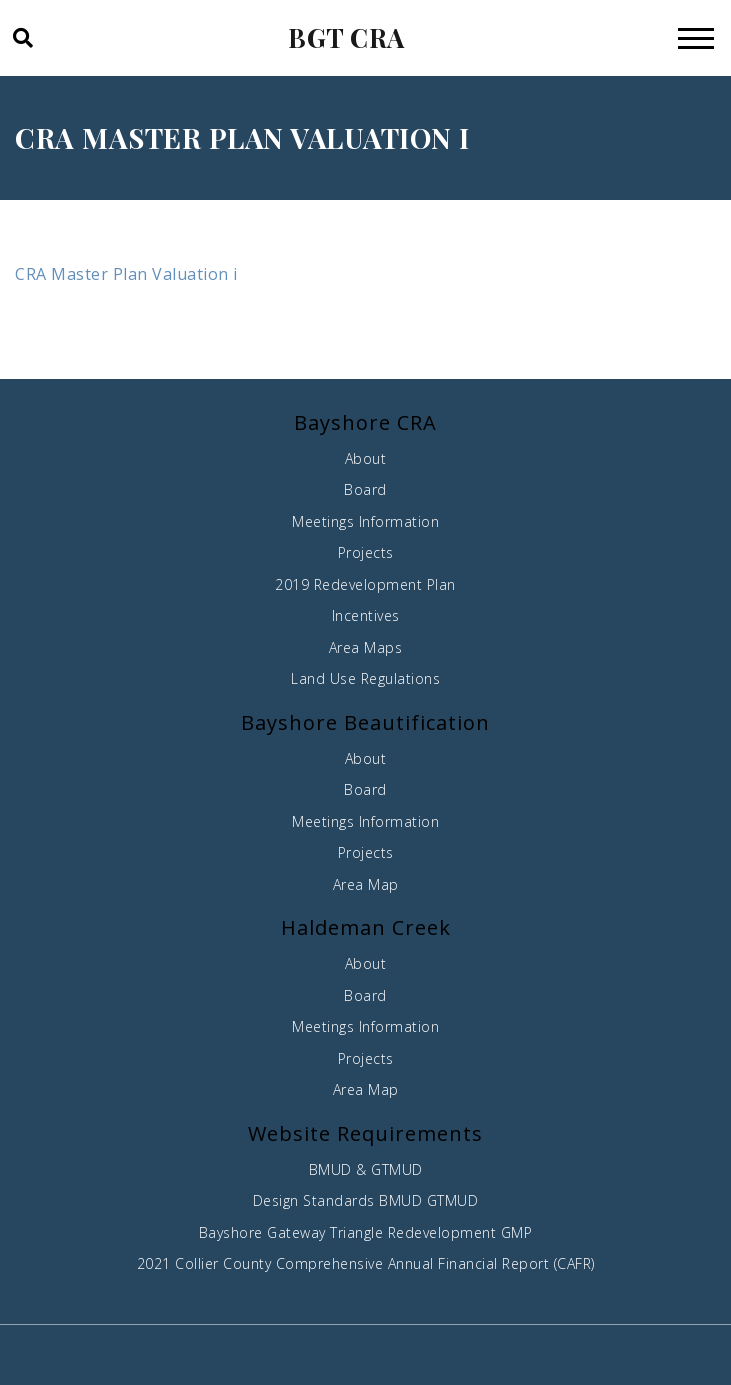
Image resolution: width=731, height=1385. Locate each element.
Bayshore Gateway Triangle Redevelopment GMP (366, 1232)
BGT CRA (346, 38)
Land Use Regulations (365, 678)
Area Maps (366, 647)
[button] (21, 38)
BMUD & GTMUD (366, 1169)
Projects (366, 552)
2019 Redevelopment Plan (365, 584)
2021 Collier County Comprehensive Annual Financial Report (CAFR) (366, 1263)
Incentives (366, 615)
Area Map (366, 884)
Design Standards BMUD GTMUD (366, 1200)
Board (365, 489)
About (366, 458)
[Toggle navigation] (695, 38)
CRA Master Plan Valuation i (126, 274)
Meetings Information (365, 521)
